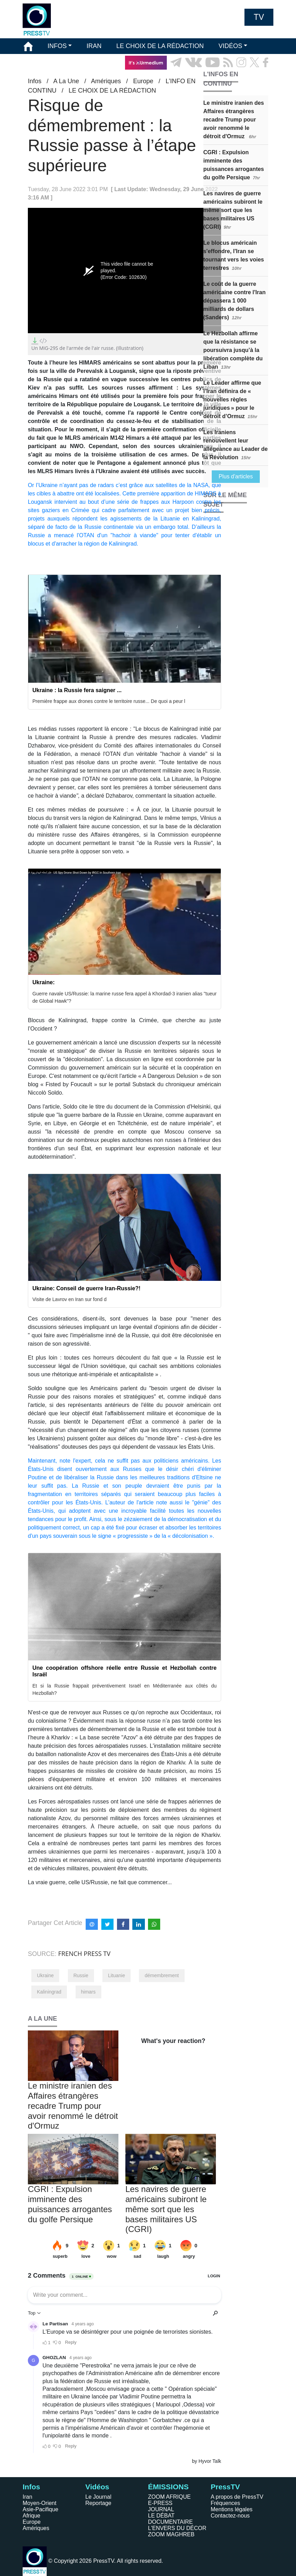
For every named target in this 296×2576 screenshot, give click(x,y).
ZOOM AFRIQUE (169, 2497)
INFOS (57, 45)
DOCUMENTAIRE (170, 2522)
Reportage (98, 2503)
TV (259, 17)
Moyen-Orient (39, 2503)
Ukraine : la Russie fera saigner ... (77, 690)
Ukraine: (43, 982)
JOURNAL (161, 2509)
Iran (27, 2497)
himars (88, 1992)
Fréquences (225, 2503)
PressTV (225, 2487)
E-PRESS (160, 2503)
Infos (31, 2487)
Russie (80, 1975)
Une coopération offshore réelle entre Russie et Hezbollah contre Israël (124, 1671)
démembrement (162, 1975)
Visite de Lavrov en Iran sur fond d (69, 1299)
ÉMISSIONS (41, 62)
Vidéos (97, 2487)
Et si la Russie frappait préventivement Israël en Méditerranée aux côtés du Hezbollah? (124, 1689)
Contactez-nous (230, 2516)
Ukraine (45, 1975)
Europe (32, 2522)
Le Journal (98, 2497)
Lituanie (116, 1975)
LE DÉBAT (161, 2516)
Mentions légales (231, 2509)
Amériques (36, 2528)
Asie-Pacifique (40, 2509)
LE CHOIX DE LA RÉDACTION (160, 45)
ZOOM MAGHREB (171, 2534)
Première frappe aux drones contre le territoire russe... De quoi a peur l (108, 701)
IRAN (94, 45)
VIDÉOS (230, 45)
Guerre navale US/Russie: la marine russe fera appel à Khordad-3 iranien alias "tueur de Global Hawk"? (124, 997)
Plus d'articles (236, 476)
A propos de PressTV (237, 2497)
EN (248, 78)
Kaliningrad (49, 1992)
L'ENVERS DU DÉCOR (177, 2528)
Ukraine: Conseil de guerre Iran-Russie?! (86, 1288)
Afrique (31, 2516)
